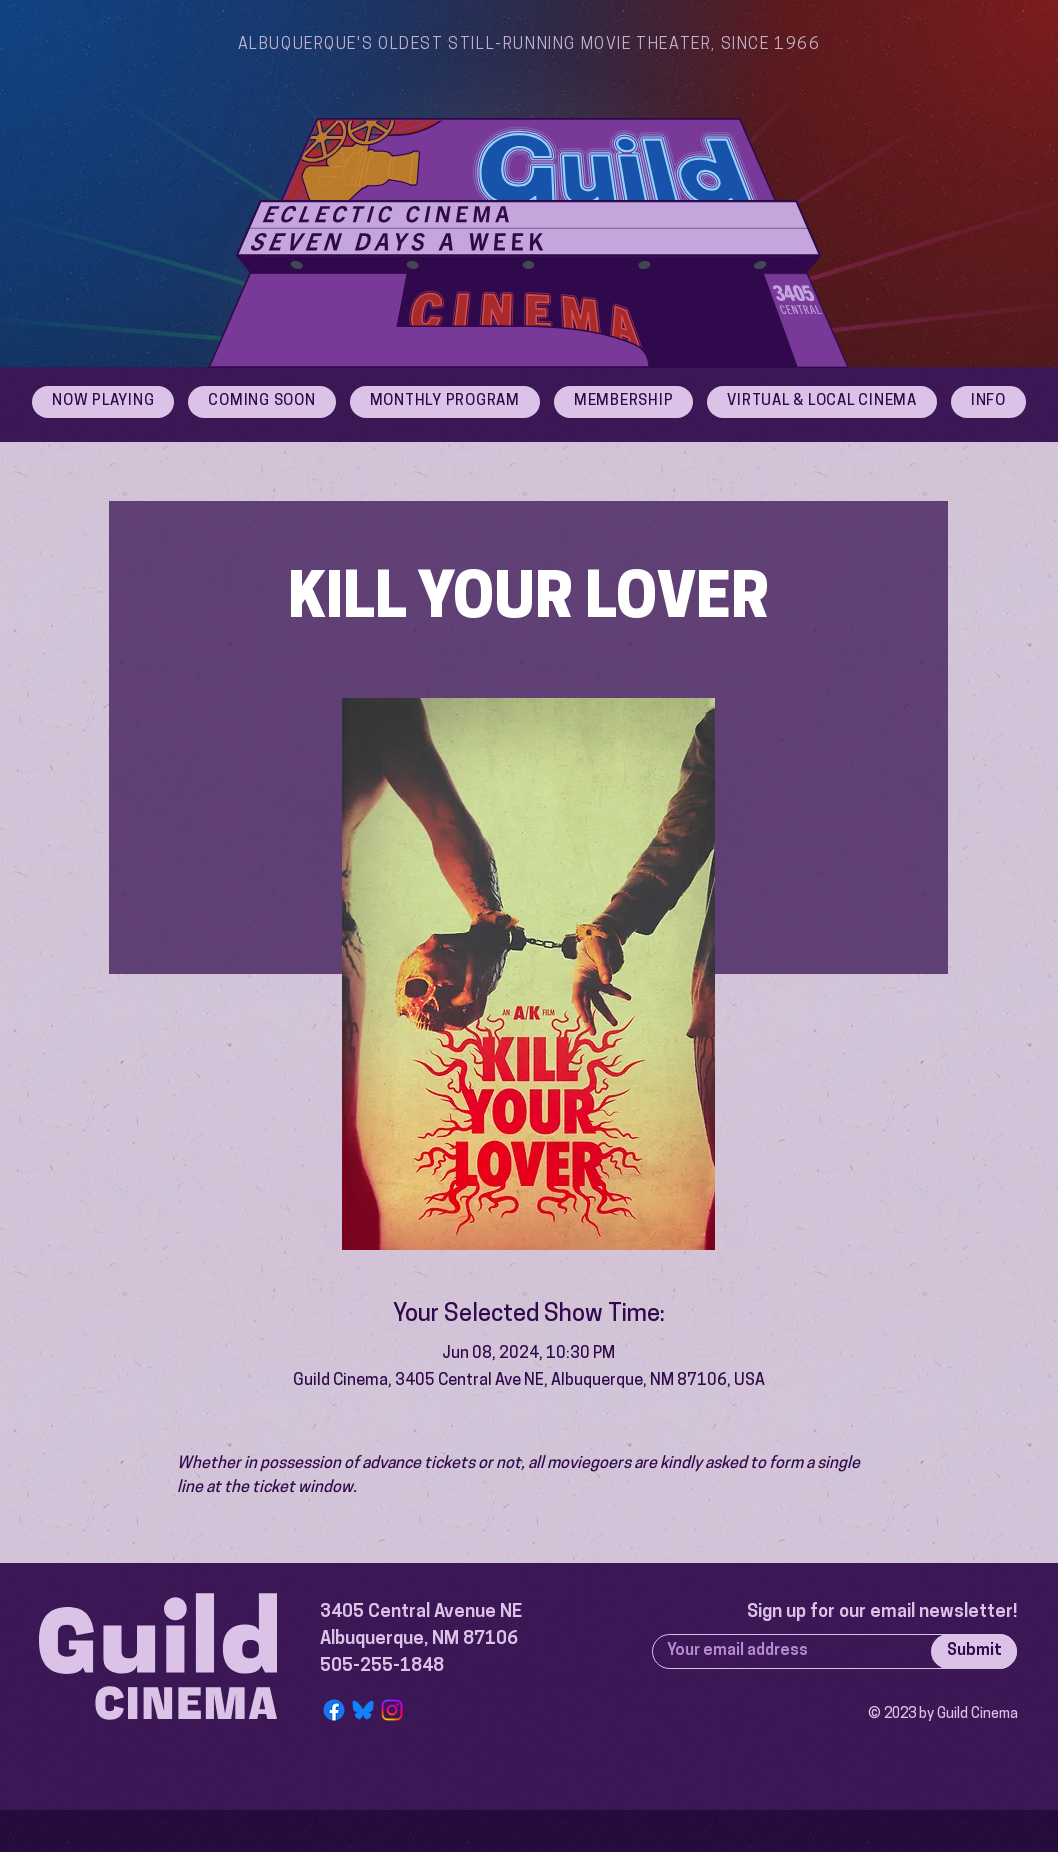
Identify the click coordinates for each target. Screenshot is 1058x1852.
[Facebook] (334, 1710)
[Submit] (974, 1651)
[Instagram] (392, 1710)
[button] (988, 402)
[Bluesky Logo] (363, 1710)
